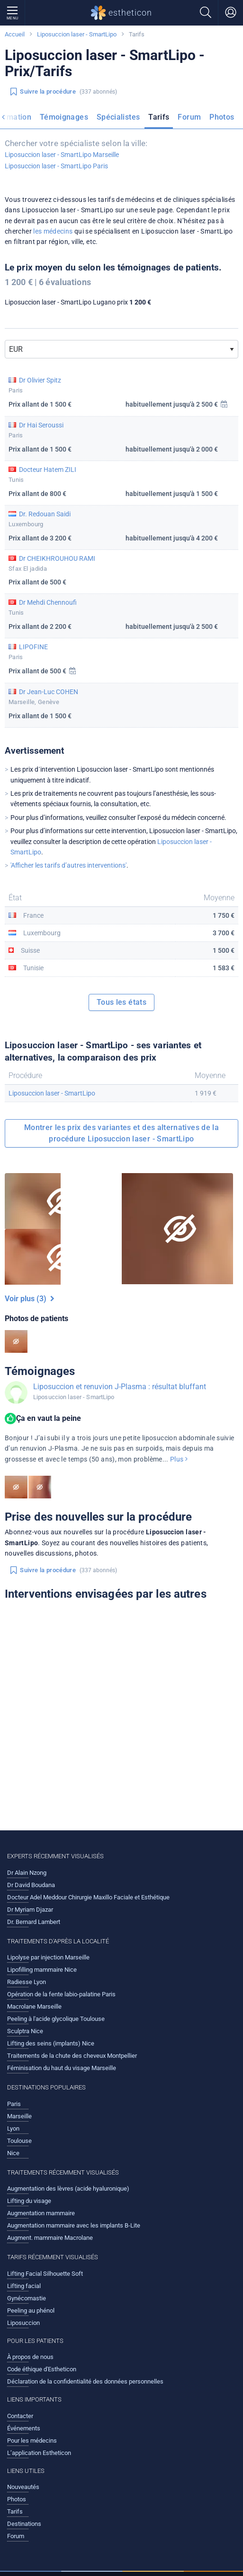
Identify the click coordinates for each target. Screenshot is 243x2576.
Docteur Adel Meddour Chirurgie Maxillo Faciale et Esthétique (88, 1897)
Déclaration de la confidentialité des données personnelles (85, 2381)
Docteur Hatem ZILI (47, 469)
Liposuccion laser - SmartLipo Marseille (62, 154)
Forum (189, 117)
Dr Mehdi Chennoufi (48, 602)
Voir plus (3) (29, 1298)
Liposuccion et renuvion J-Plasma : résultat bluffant (119, 1386)
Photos (221, 117)
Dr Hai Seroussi (41, 425)
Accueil (15, 34)
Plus (179, 1459)
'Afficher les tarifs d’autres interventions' (68, 865)
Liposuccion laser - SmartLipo (77, 34)
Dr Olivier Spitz (40, 380)
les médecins (52, 231)
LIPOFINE (33, 647)
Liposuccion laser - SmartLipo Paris (56, 166)
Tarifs (158, 117)
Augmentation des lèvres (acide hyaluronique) (68, 2188)
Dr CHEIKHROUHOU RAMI (57, 558)
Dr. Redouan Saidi (45, 514)
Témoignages (64, 117)
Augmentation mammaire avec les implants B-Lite (73, 2225)
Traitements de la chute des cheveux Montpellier (72, 2055)
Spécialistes (118, 117)
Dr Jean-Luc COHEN (48, 692)
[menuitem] (64, 118)
